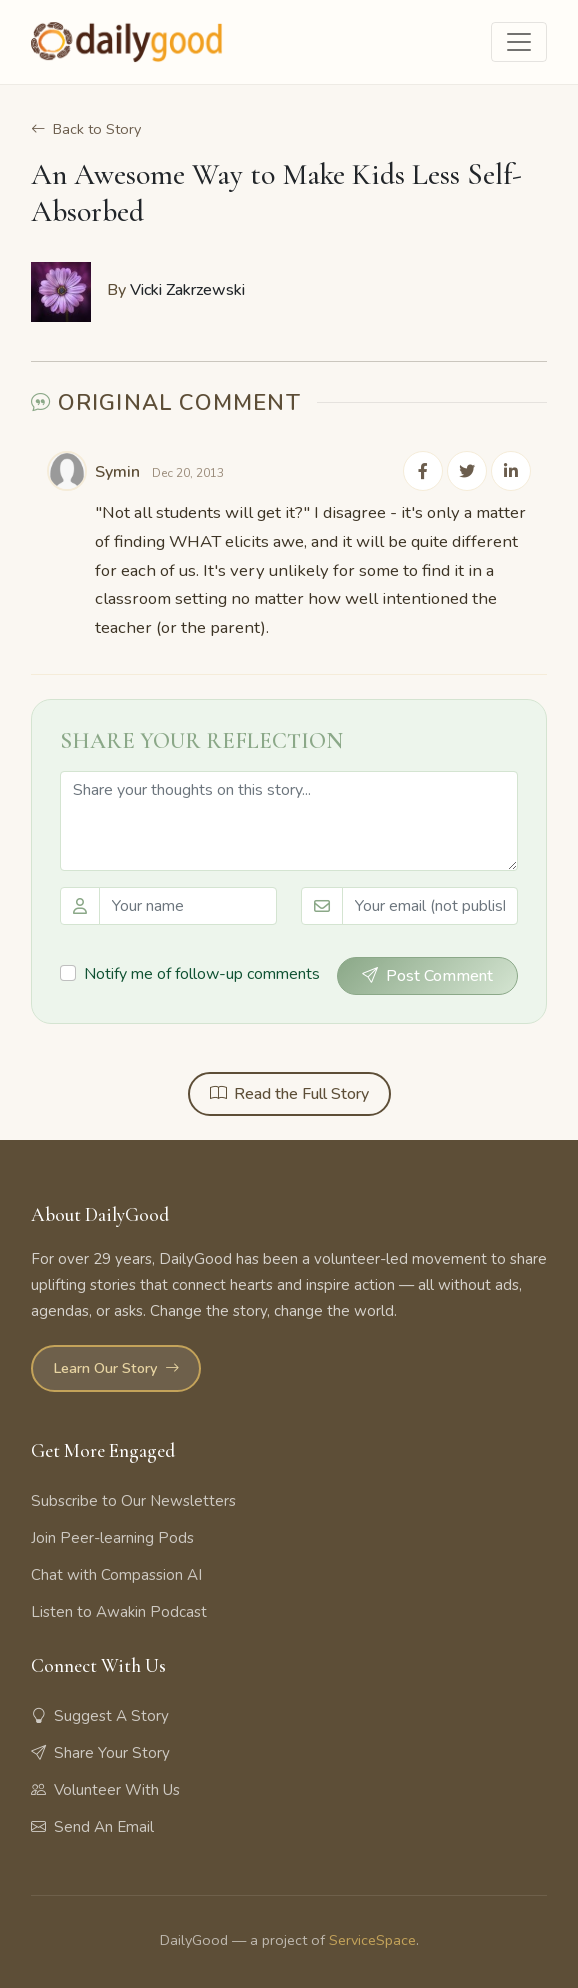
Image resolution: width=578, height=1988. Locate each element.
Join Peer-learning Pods (112, 1538)
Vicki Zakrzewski (187, 290)
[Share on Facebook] (423, 472)
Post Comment (427, 977)
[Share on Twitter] (467, 472)
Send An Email (92, 1827)
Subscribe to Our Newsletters (133, 1501)
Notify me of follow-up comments (202, 975)
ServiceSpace (372, 1940)
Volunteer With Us (105, 1790)
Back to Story (86, 130)
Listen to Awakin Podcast (119, 1612)
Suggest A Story (100, 1716)
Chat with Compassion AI (116, 1575)
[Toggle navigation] (519, 42)
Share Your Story (100, 1753)
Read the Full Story (289, 1095)
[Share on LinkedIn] (511, 472)
